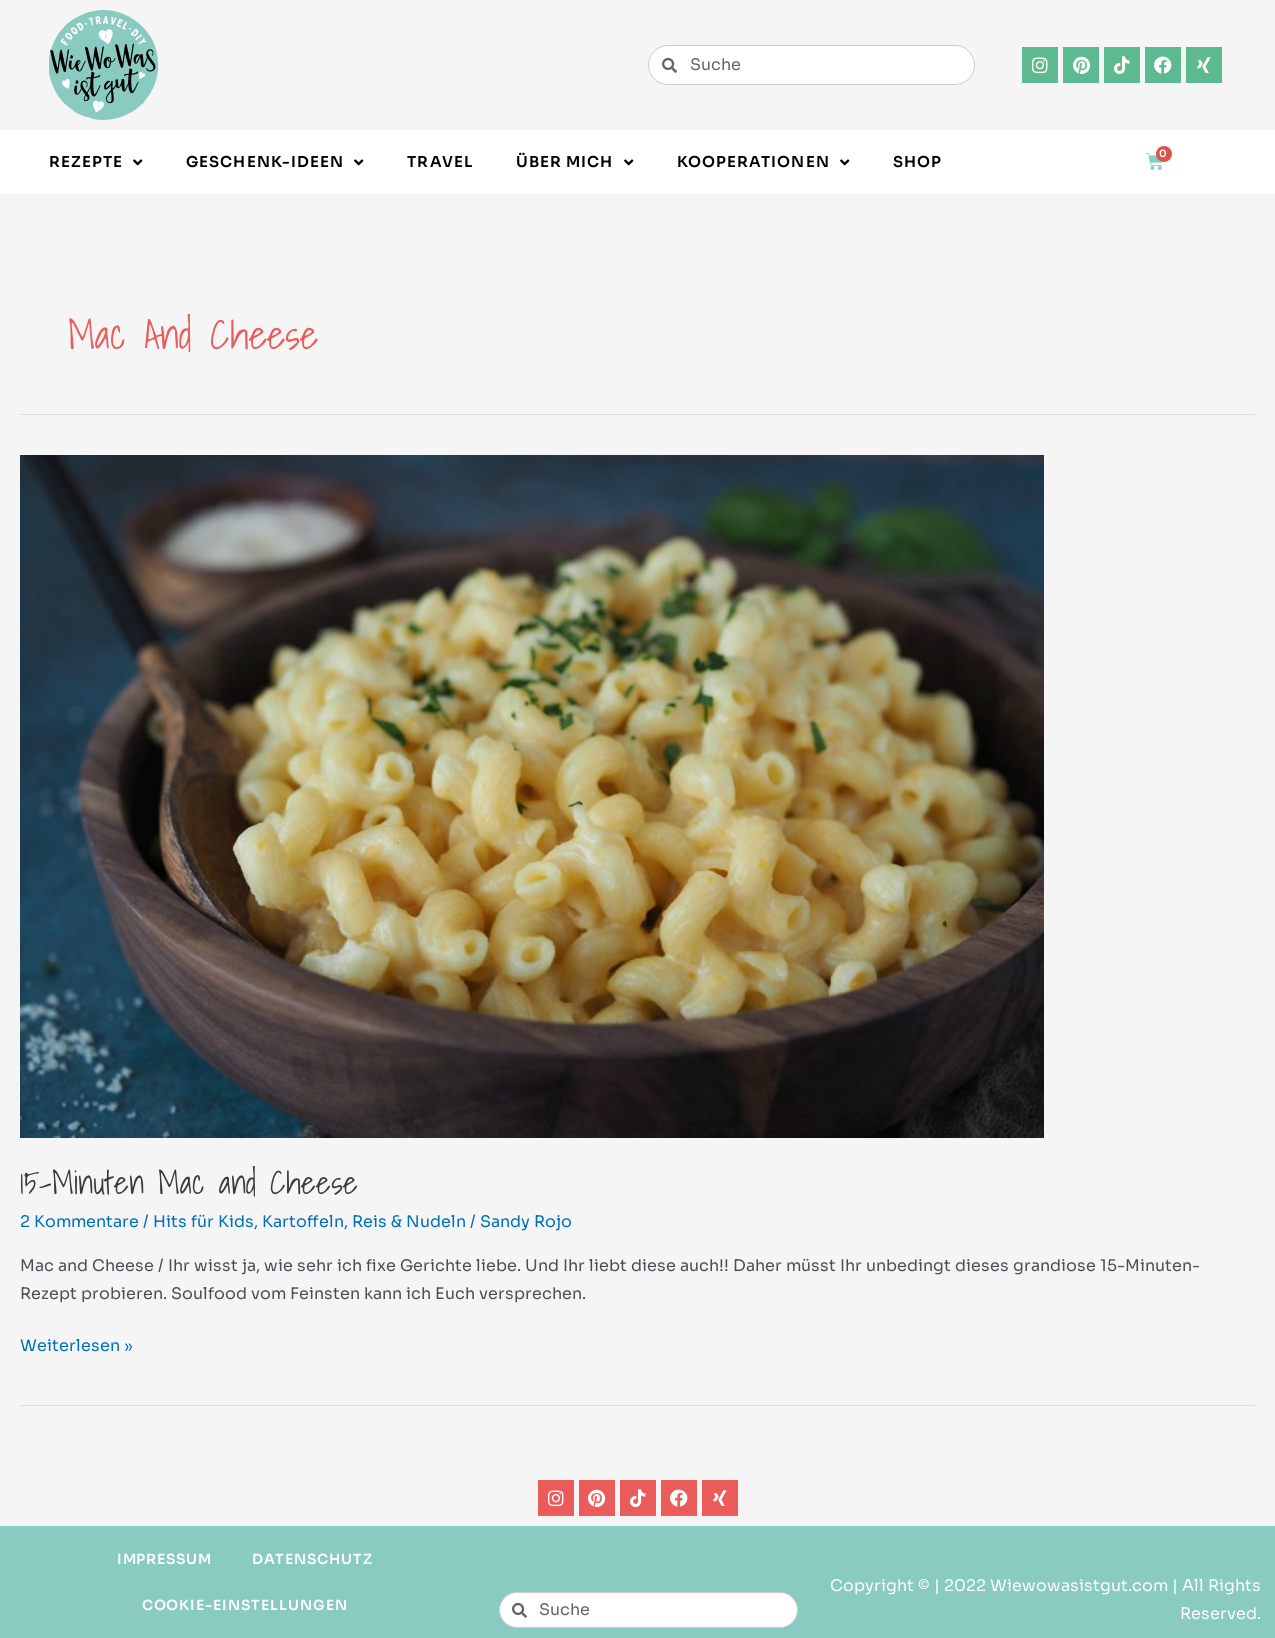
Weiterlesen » (76, 1344)
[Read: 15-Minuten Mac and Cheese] (532, 795)
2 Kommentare (79, 1221)
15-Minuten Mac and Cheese (189, 1182)
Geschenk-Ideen (275, 162)
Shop (917, 161)
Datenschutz (312, 1559)
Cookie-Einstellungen (245, 1605)
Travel (439, 161)
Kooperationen (763, 162)
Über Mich (575, 162)
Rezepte (96, 162)
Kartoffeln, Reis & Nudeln (364, 1221)
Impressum (165, 1559)
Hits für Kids (203, 1221)
